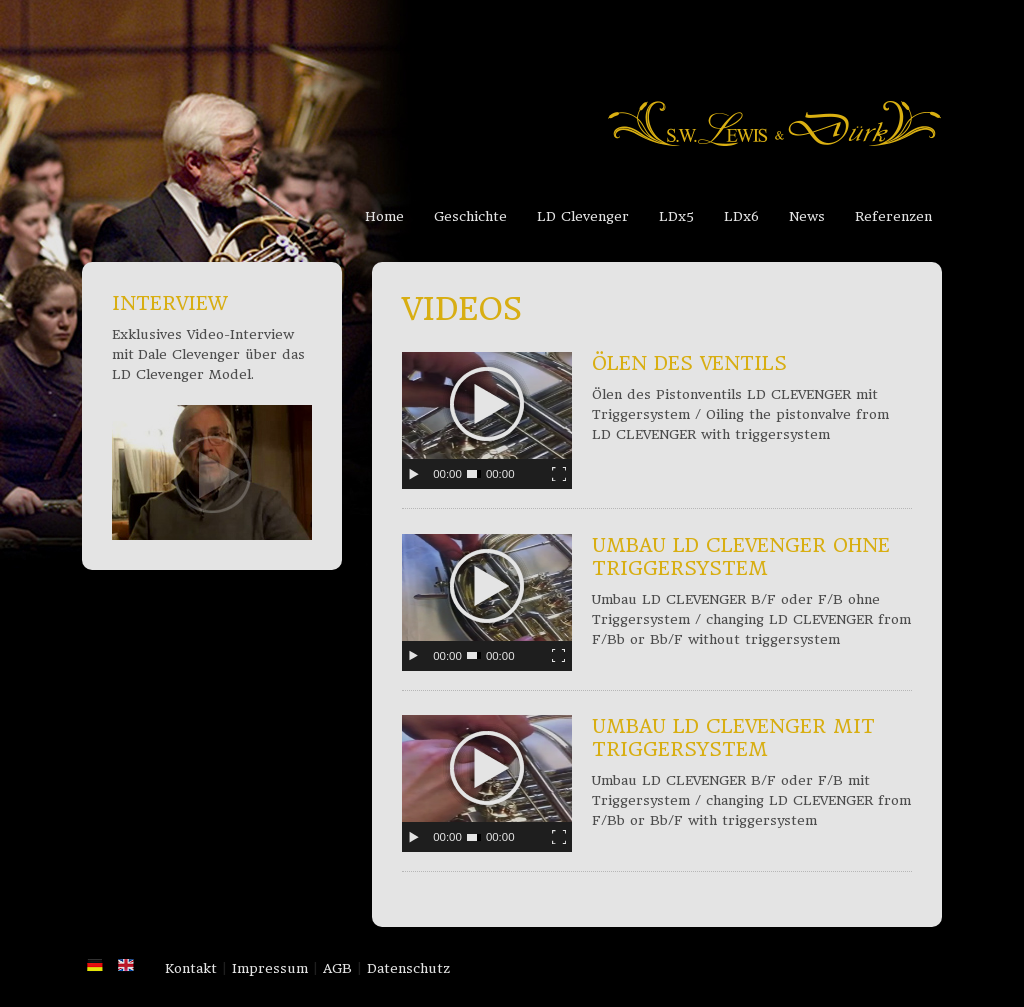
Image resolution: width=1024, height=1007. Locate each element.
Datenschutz (408, 968)
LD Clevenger (583, 216)
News (807, 216)
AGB (337, 968)
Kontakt (191, 968)
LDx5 (676, 216)
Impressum (270, 968)
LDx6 (741, 216)
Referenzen (893, 216)
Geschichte (470, 216)
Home (384, 216)
